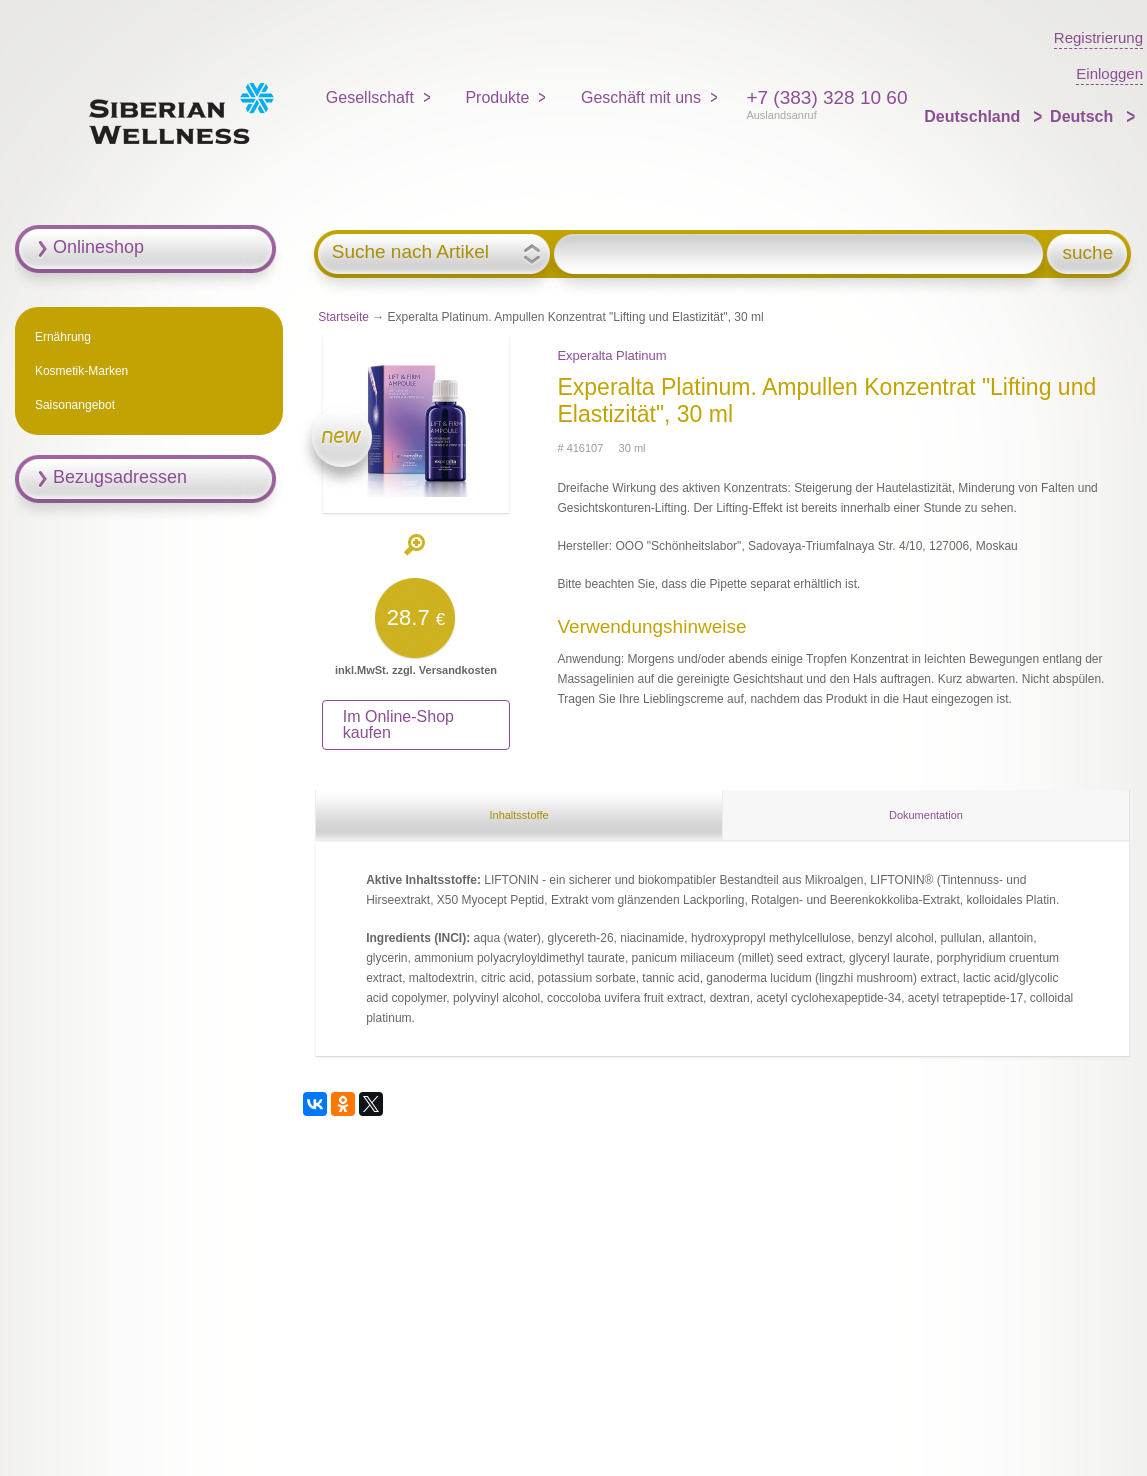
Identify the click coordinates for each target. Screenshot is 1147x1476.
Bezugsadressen (120, 477)
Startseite (343, 317)
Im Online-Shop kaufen (398, 724)
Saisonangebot (75, 405)
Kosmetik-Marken (81, 371)
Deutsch (1084, 116)
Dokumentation (926, 815)
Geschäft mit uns (641, 97)
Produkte (497, 97)
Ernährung (63, 337)
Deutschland (974, 116)
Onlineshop (98, 247)
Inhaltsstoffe (518, 815)
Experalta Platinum (611, 355)
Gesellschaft (370, 97)
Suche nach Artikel (410, 252)
